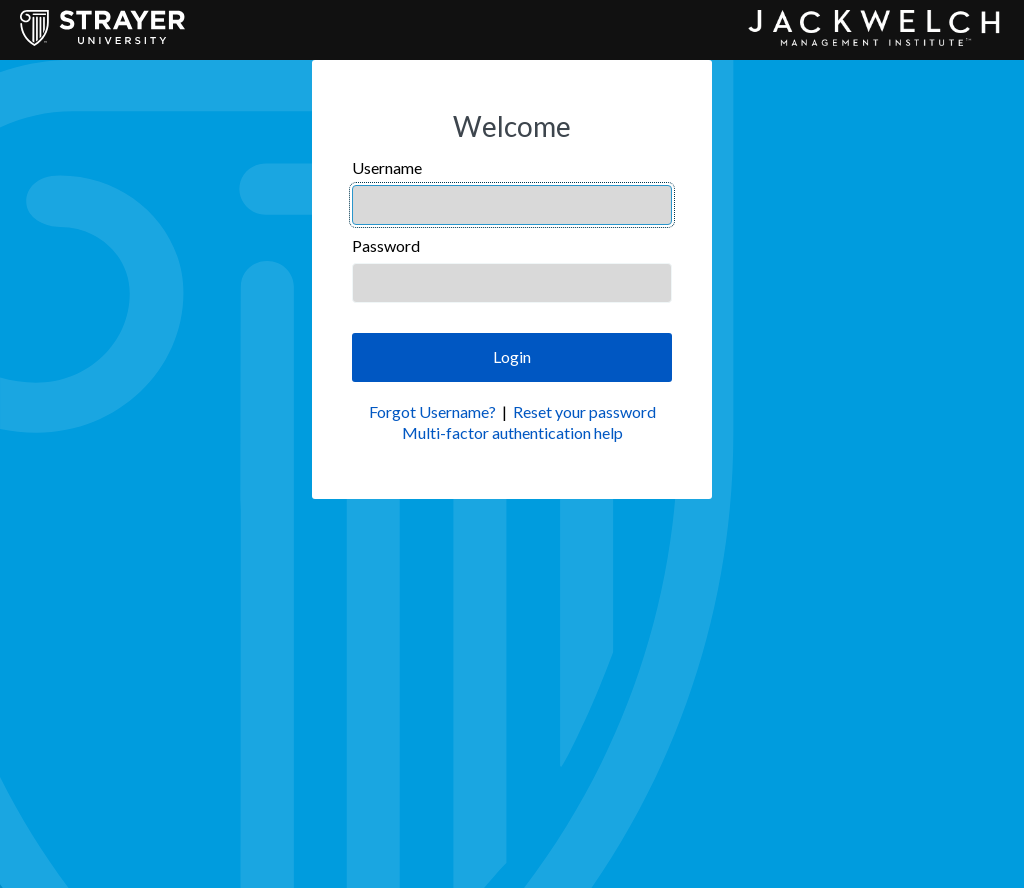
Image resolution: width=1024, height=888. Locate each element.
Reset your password (584, 411)
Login (512, 356)
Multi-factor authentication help (512, 432)
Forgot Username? (432, 411)
